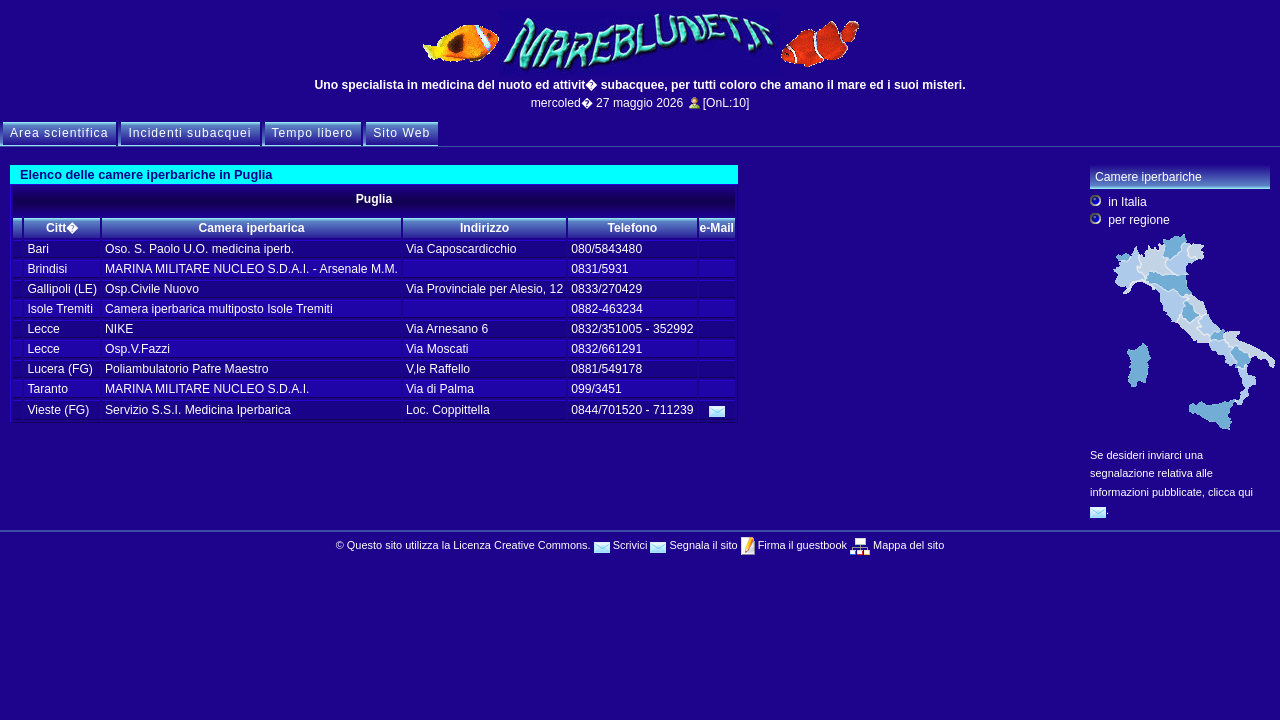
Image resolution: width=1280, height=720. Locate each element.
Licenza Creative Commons (520, 545)
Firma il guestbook (801, 545)
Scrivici (621, 545)
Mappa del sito (907, 545)
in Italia (1127, 202)
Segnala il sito (693, 545)
